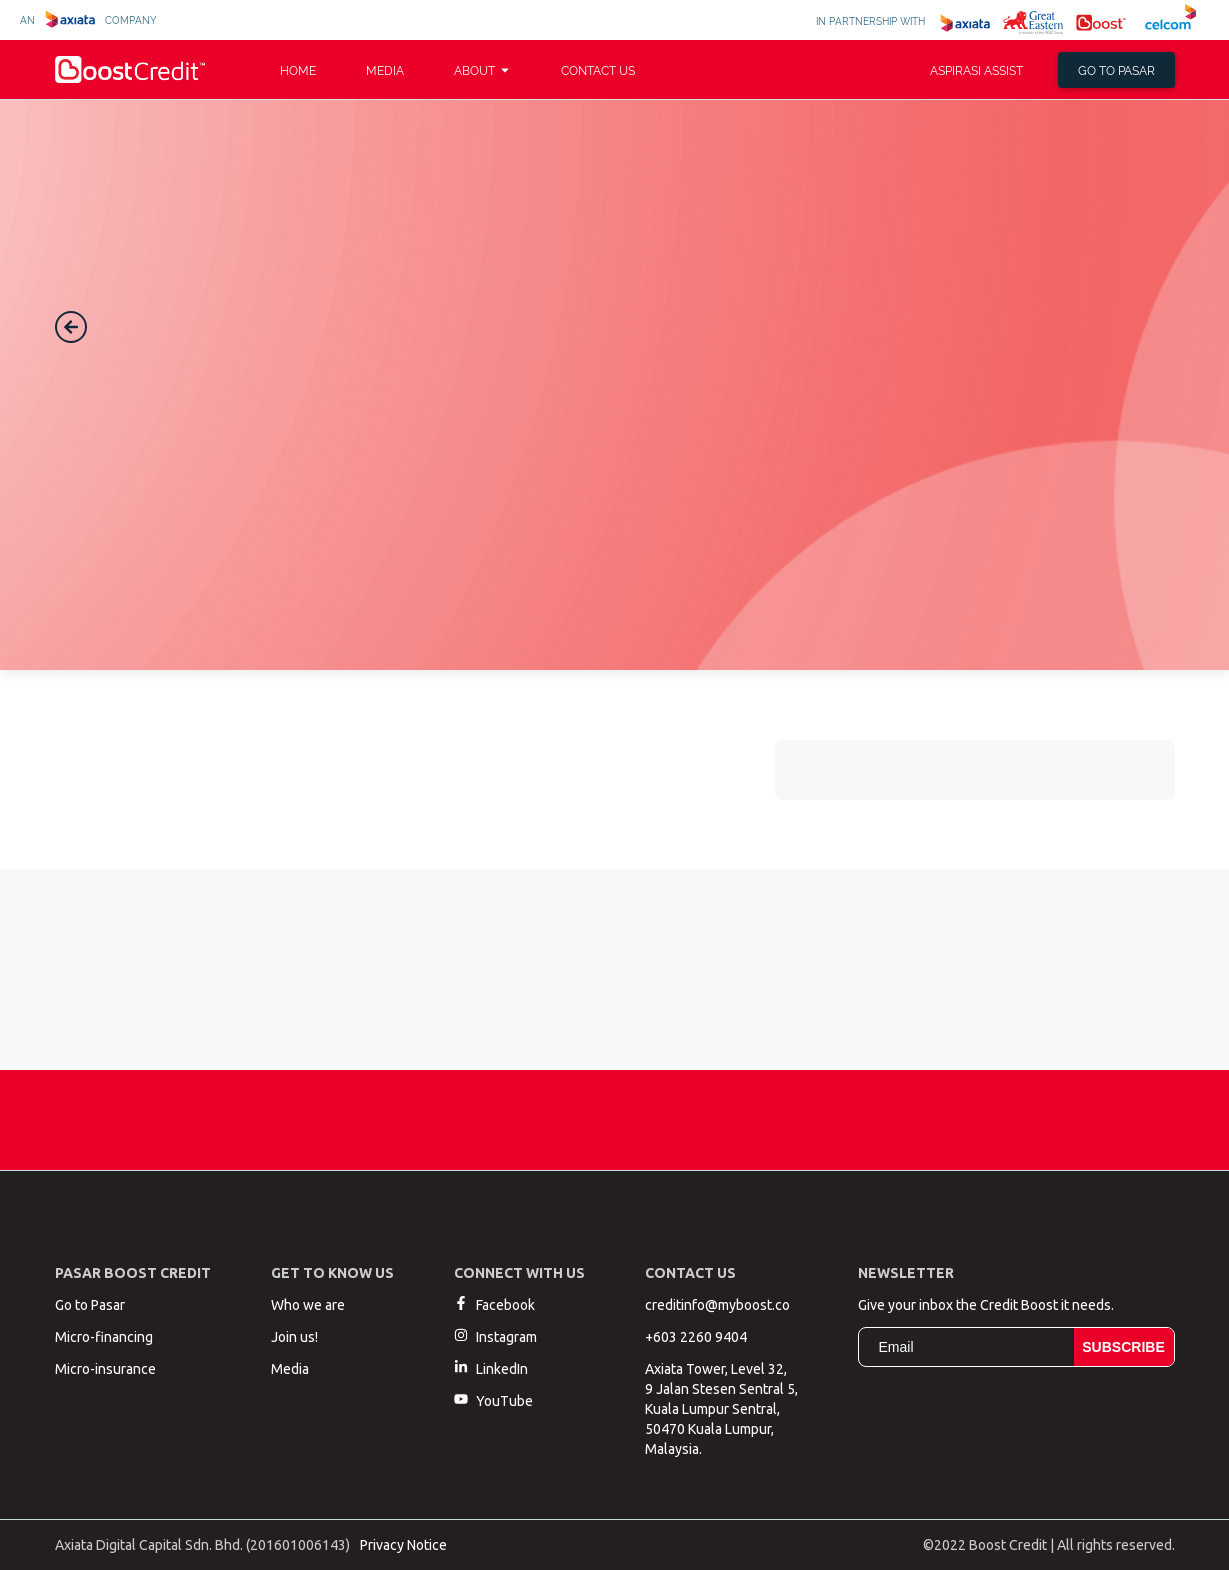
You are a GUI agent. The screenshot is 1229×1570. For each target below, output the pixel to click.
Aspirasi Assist (976, 69)
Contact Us (598, 69)
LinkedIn (491, 1368)
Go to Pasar (90, 1305)
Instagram (495, 1336)
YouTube (493, 1400)
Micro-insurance (105, 1369)
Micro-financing (104, 1337)
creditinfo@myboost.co (717, 1305)
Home (298, 69)
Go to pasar (1116, 69)
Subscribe (1123, 1347)
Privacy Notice (403, 1545)
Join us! (294, 1337)
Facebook (494, 1304)
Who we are (308, 1305)
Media (385, 69)
